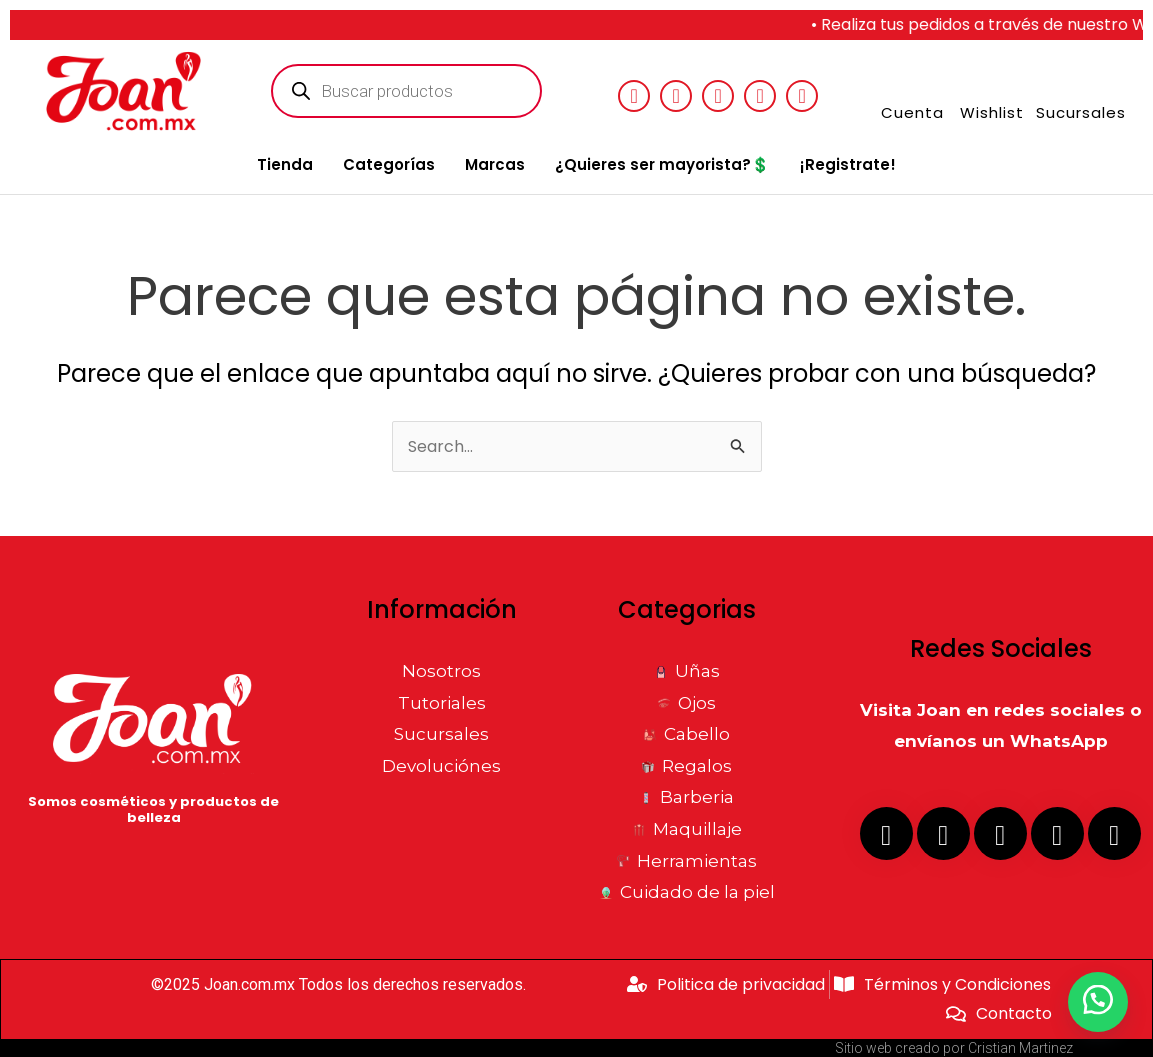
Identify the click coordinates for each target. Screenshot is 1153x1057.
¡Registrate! (848, 164)
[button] (1098, 1002)
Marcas (495, 164)
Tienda (285, 164)
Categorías (389, 164)
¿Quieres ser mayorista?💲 (662, 164)
